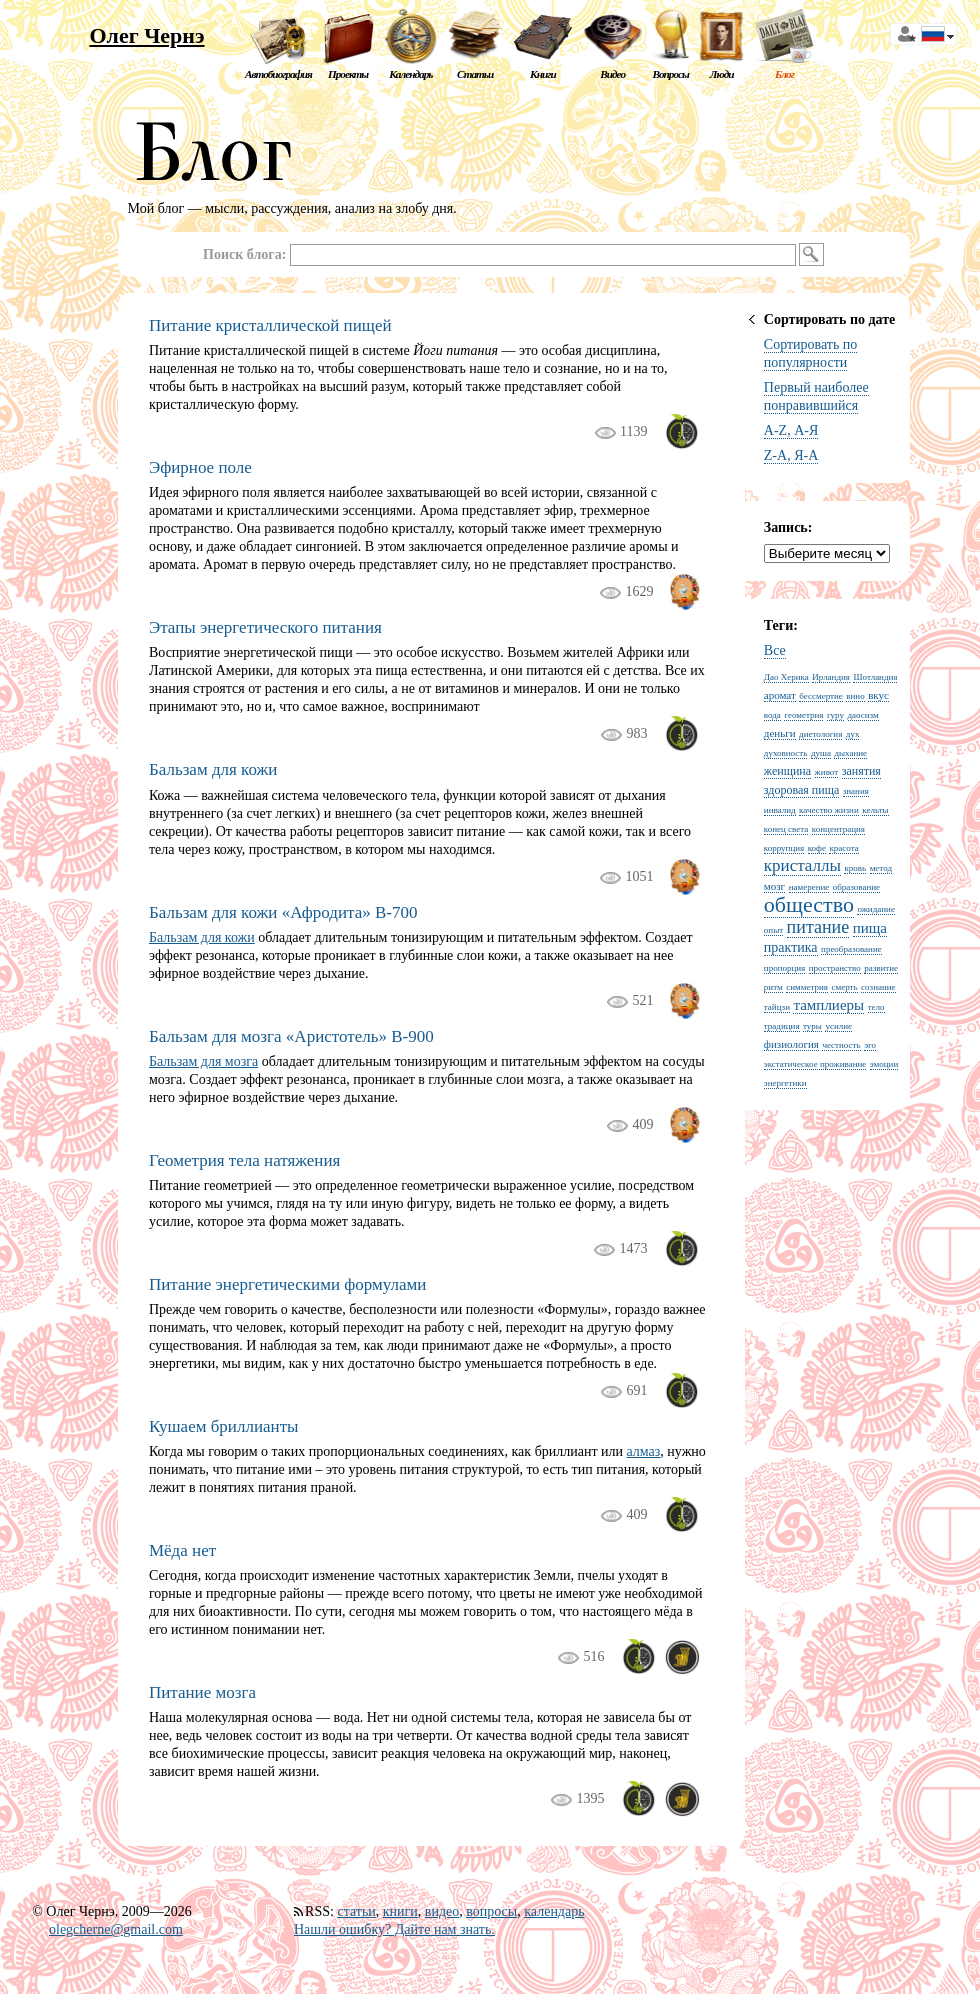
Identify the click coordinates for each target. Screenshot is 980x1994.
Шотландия (875, 677)
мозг (774, 886)
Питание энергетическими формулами (288, 1284)
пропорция (784, 968)
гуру (835, 715)
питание (818, 927)
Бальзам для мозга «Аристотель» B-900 (291, 1036)
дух (853, 734)
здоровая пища (801, 790)
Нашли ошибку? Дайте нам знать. (394, 1929)
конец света (786, 829)
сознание (878, 987)
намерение (809, 887)
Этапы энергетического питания (265, 627)
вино (855, 696)
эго (870, 1045)
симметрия (807, 987)
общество (809, 904)
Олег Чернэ (146, 35)
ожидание (876, 909)
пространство (835, 968)
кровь (855, 868)
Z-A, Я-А (791, 455)
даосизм (863, 715)
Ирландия (831, 677)
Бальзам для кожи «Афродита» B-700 (283, 912)
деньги (780, 733)
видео (442, 1911)
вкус (878, 695)
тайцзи (777, 1007)
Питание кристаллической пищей (270, 325)
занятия (861, 771)
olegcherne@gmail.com (116, 1929)
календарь (554, 1911)
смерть (844, 987)
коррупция (784, 848)
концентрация (838, 829)
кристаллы (802, 865)
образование (856, 887)
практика (791, 947)
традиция (782, 1026)
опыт (773, 930)
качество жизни (829, 810)
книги (400, 1911)
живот (827, 772)
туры (812, 1026)
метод (881, 868)
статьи (356, 1911)
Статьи (475, 74)
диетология (820, 734)
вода (772, 715)
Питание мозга (202, 1692)
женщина (787, 771)
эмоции (884, 1064)
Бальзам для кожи (213, 769)
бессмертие (820, 696)
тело (876, 1007)
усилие (838, 1026)
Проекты (348, 74)
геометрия (803, 715)
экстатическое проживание (815, 1064)
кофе (817, 848)
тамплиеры (828, 1005)
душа (821, 753)
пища (870, 928)
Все (775, 650)
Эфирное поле (200, 467)
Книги (543, 74)
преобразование (851, 949)
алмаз (644, 1451)
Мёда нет (182, 1550)
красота (843, 848)
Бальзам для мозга (203, 1061)
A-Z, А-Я (791, 430)
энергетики (785, 1083)
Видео (612, 74)
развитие (881, 968)
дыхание (850, 753)
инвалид (780, 810)
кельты (875, 810)
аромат (780, 695)
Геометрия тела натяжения (244, 1160)
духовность (786, 753)
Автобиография (278, 74)
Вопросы (670, 74)
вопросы (491, 1911)
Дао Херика (786, 677)
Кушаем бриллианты (224, 1426)
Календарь (410, 74)
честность (841, 1045)
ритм (773, 987)
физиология (791, 1044)
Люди (722, 74)
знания (856, 791)
